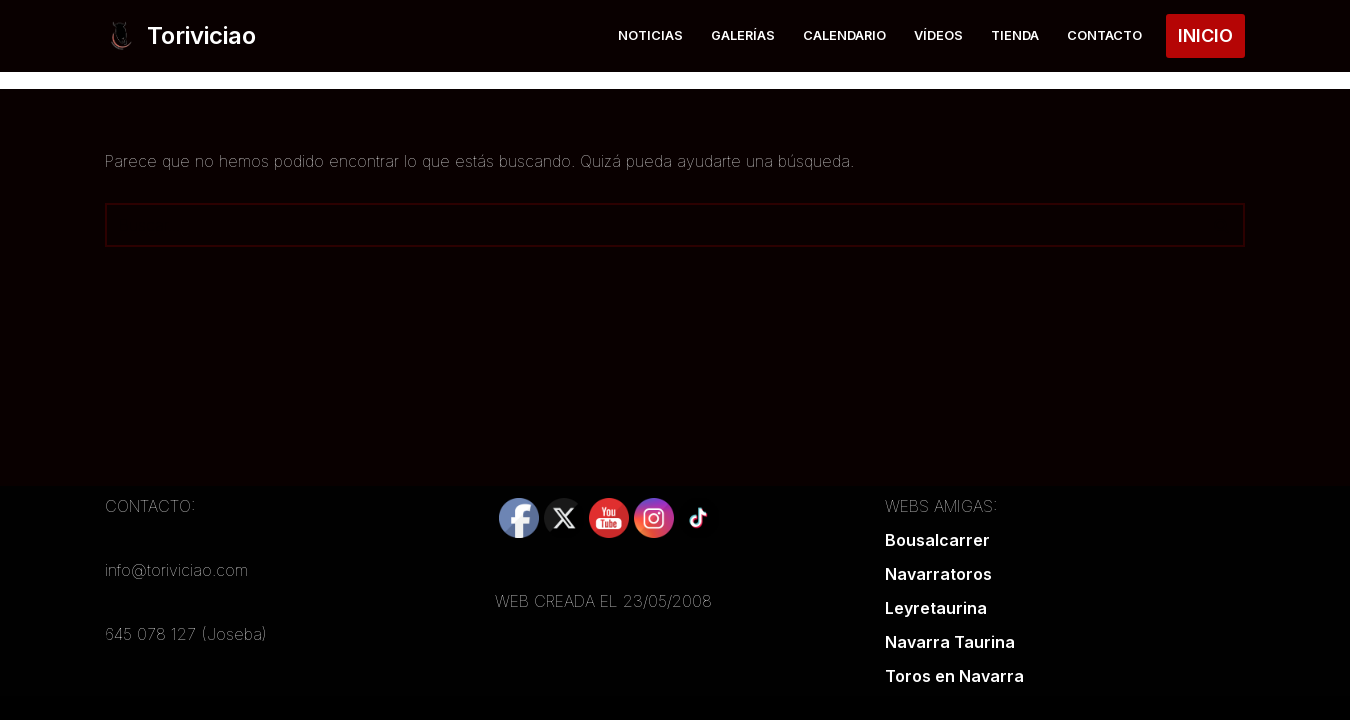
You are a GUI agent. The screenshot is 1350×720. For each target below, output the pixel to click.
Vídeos (938, 35)
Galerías (743, 35)
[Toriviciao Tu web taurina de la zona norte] (180, 36)
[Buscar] (652, 225)
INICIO (1205, 35)
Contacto (1104, 35)
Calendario (844, 35)
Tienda (1015, 35)
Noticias (650, 35)
